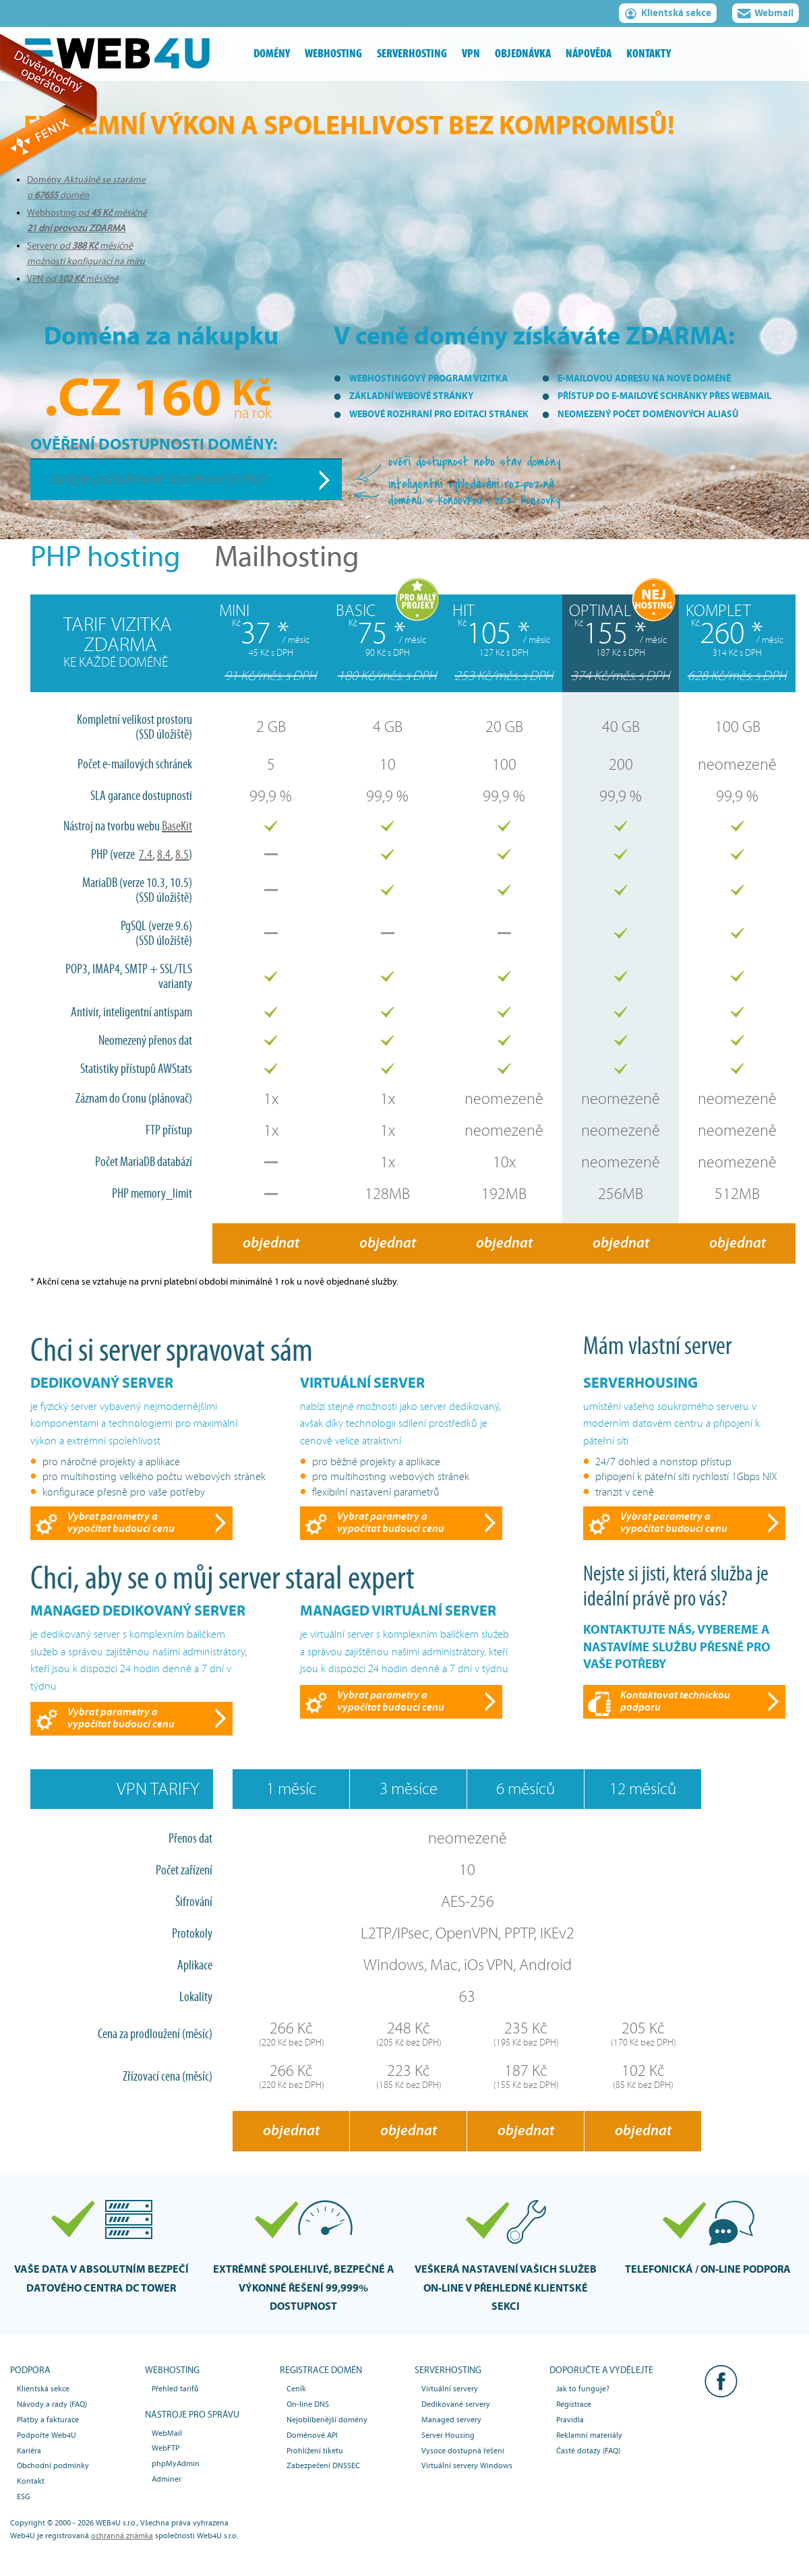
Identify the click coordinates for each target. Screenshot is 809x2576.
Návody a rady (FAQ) (52, 2404)
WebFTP (165, 2448)
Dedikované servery (455, 2404)
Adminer (166, 2479)
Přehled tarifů (175, 2388)
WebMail (167, 2433)
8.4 (164, 854)
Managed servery (451, 2419)
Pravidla (570, 2419)
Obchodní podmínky (53, 2465)
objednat (271, 1243)
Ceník (296, 2388)
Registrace (573, 2404)
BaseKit (177, 826)
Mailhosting (286, 557)
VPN (73, 279)
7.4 (145, 854)
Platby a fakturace (48, 2419)
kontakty (648, 54)
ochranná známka (122, 2535)
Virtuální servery (449, 2388)
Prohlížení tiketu (315, 2450)
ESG (23, 2496)
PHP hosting (105, 557)
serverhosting (412, 54)
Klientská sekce (667, 15)
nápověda (588, 54)
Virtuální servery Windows (466, 2465)
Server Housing (448, 2435)
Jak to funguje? (582, 2388)
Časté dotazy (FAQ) (588, 2450)
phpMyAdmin (176, 2463)
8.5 (182, 854)
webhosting (333, 54)
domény (271, 54)
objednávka (523, 54)
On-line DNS (308, 2404)
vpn (471, 54)
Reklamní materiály (589, 2435)
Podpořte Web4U (46, 2435)
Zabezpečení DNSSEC (323, 2465)
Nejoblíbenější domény (327, 2419)
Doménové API (312, 2435)
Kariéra (29, 2450)
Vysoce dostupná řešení (462, 2450)
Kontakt (30, 2481)
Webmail (765, 15)
